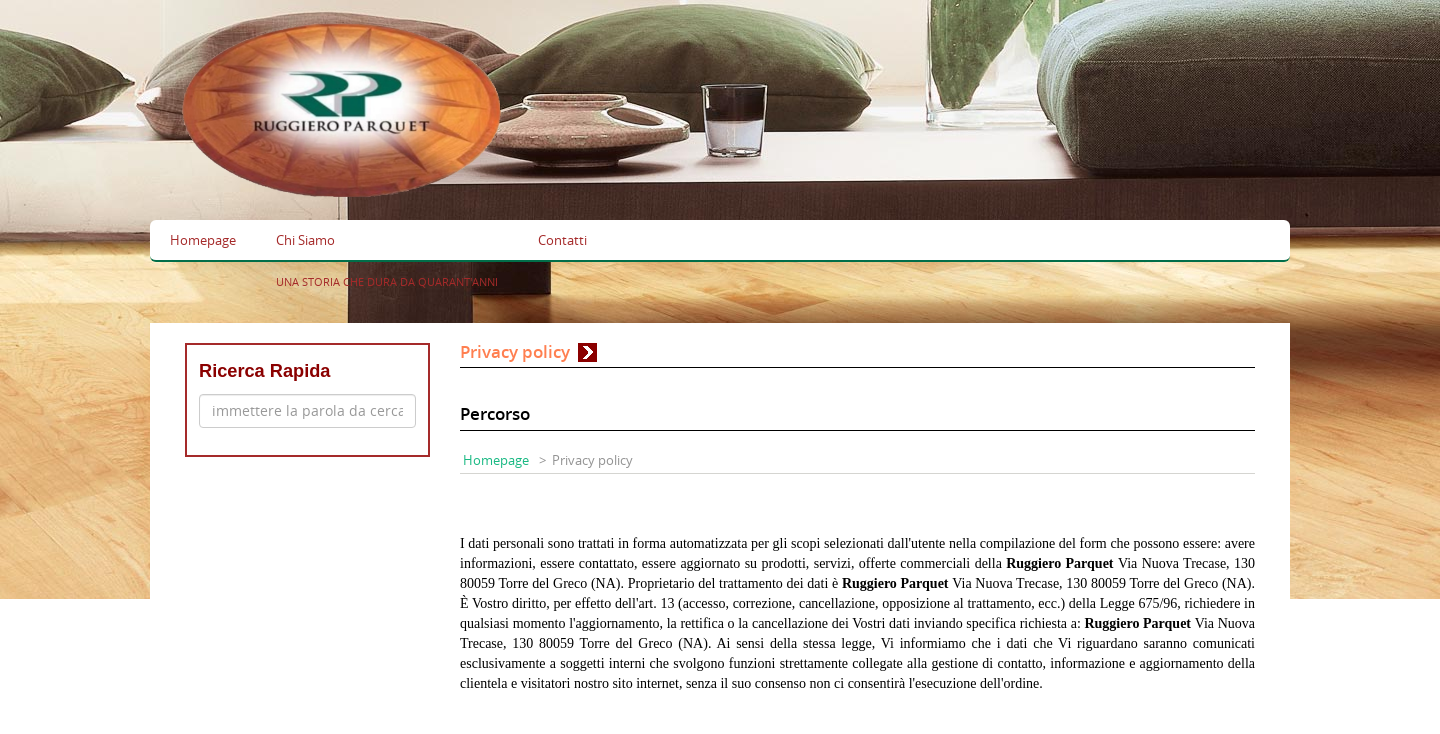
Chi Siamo (305, 240)
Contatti (562, 240)
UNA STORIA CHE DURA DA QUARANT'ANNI (387, 281)
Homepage (203, 240)
